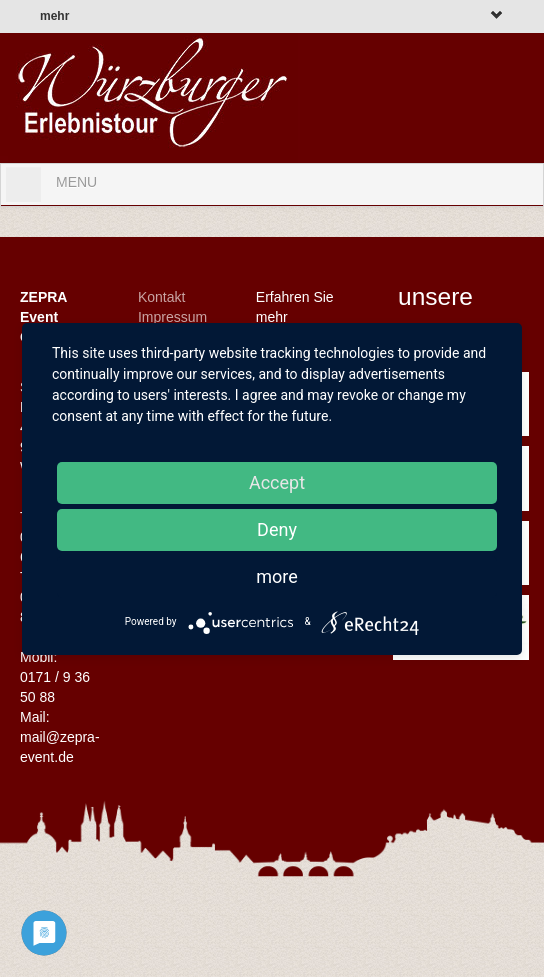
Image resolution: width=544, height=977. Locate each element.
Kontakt (161, 297)
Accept (277, 482)
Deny (277, 529)
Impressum (172, 317)
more (277, 576)
